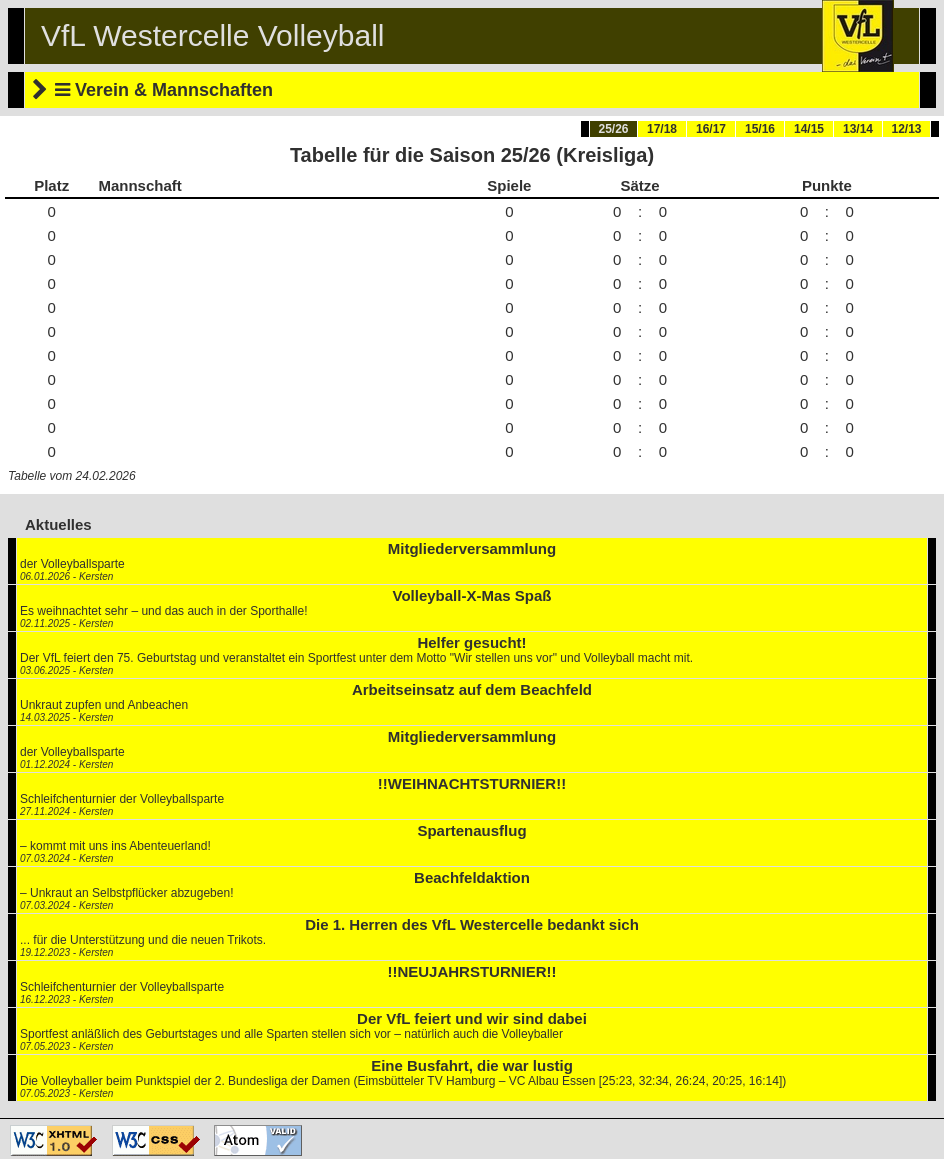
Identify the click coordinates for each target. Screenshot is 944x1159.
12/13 (906, 129)
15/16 (760, 129)
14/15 (809, 129)
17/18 (662, 129)
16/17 (711, 129)
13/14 (858, 129)
